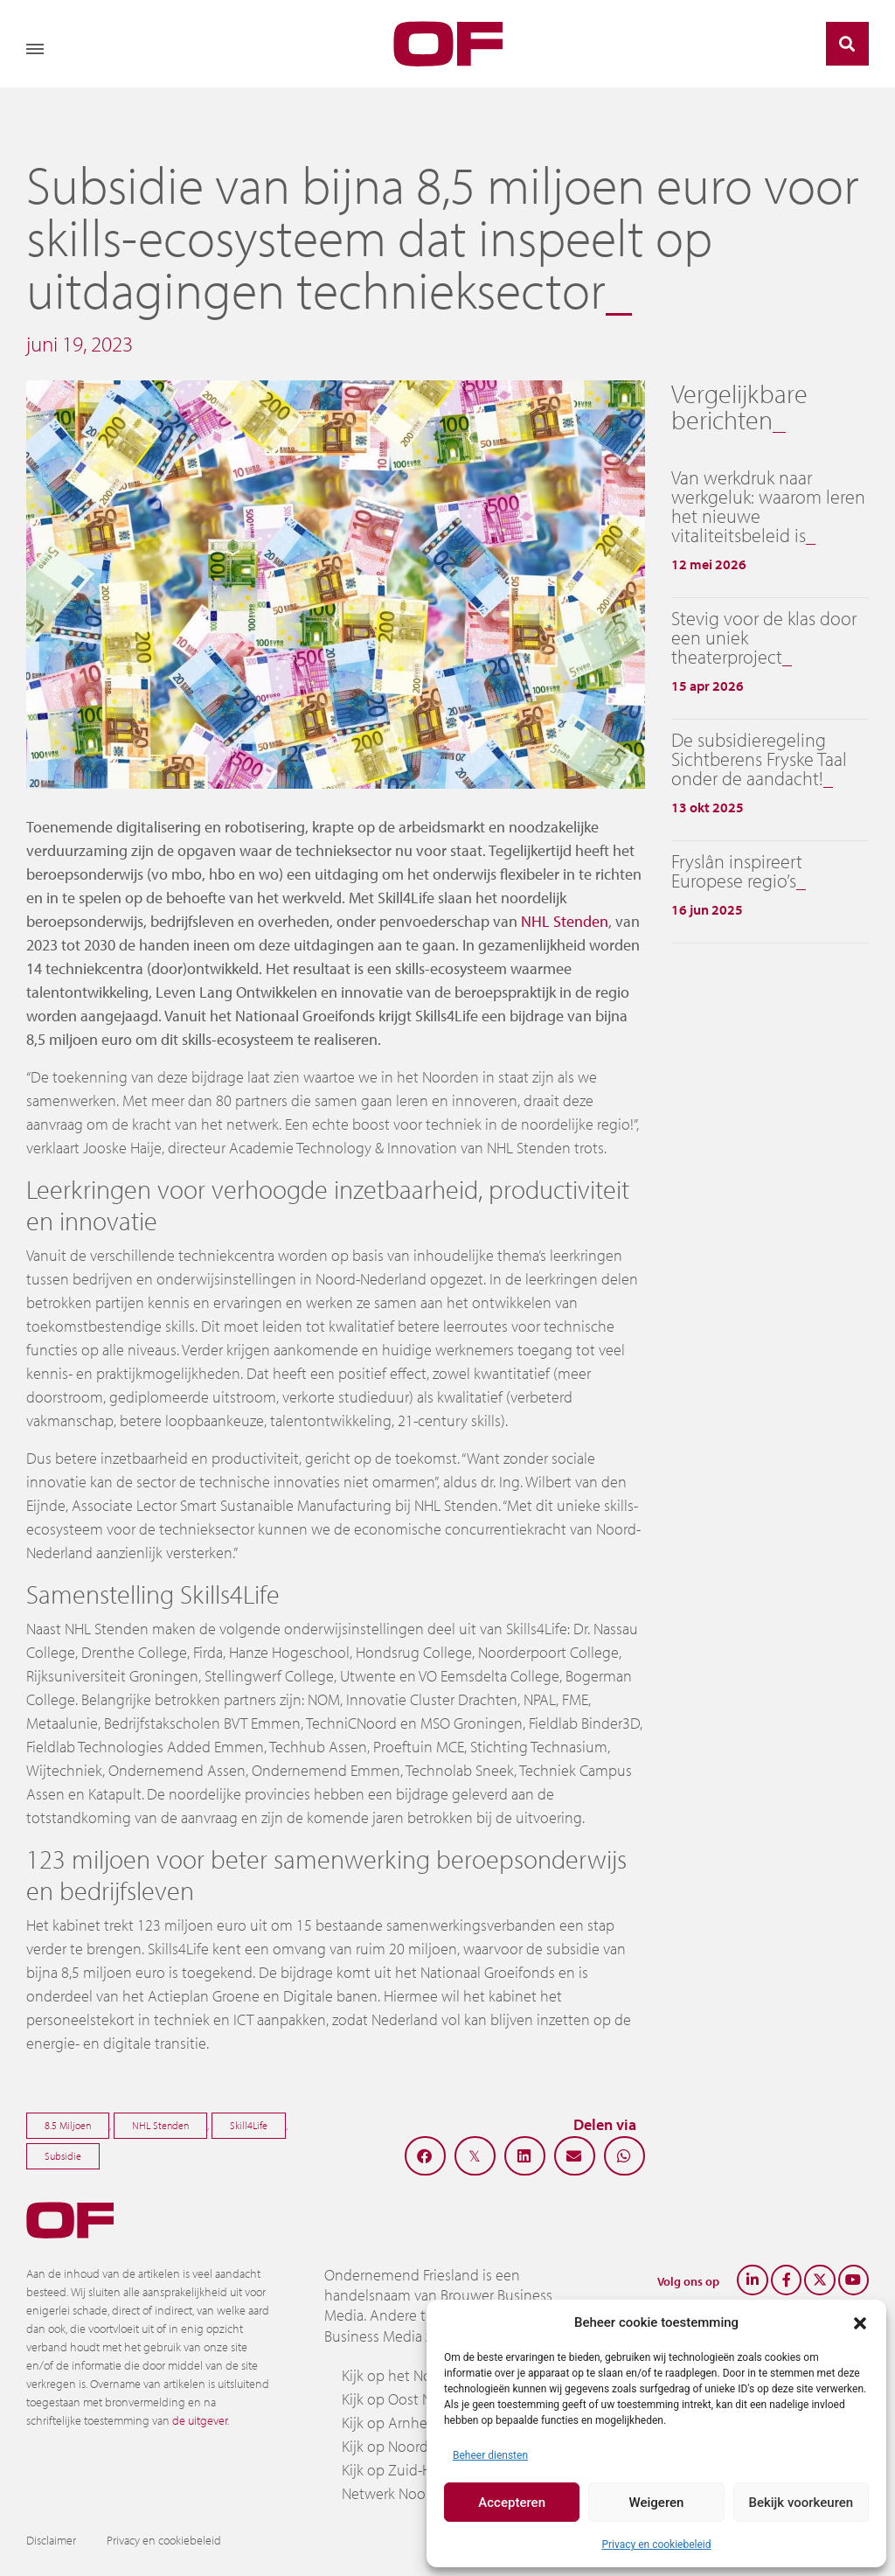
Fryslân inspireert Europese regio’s (736, 871)
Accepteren (511, 2502)
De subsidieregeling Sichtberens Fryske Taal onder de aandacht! (759, 759)
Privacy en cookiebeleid (656, 2544)
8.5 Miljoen (68, 2125)
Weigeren (656, 2502)
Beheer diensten (490, 2455)
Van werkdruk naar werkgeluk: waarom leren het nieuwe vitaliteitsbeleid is (768, 506)
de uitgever (199, 2420)
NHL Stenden (564, 921)
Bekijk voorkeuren (800, 2502)
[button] (860, 2322)
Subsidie (63, 2155)
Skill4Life (248, 2125)
